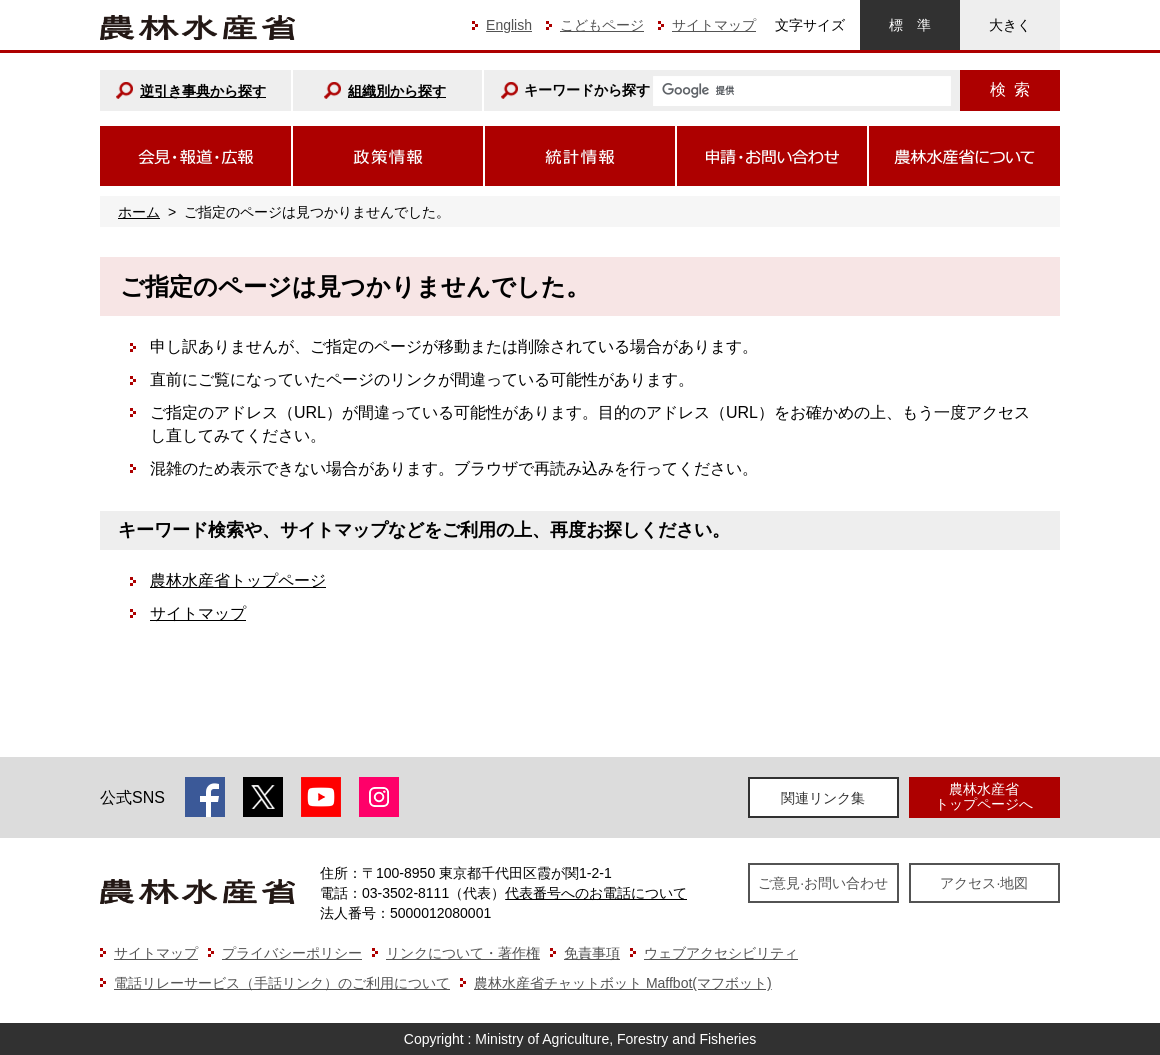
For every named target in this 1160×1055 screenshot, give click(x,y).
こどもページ (602, 25)
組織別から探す (397, 91)
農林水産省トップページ (238, 580)
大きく (1010, 25)
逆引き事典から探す (203, 91)
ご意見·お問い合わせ (823, 883)
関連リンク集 (823, 798)
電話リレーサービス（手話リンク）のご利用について (282, 983)
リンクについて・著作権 (463, 953)
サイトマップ (714, 25)
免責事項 (592, 953)
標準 (910, 25)
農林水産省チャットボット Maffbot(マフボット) (623, 983)
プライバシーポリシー (292, 953)
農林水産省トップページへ (984, 796)
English (509, 25)
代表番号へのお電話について (596, 893)
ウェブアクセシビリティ (721, 953)
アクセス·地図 (984, 883)
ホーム (139, 212)
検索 (1010, 89)
